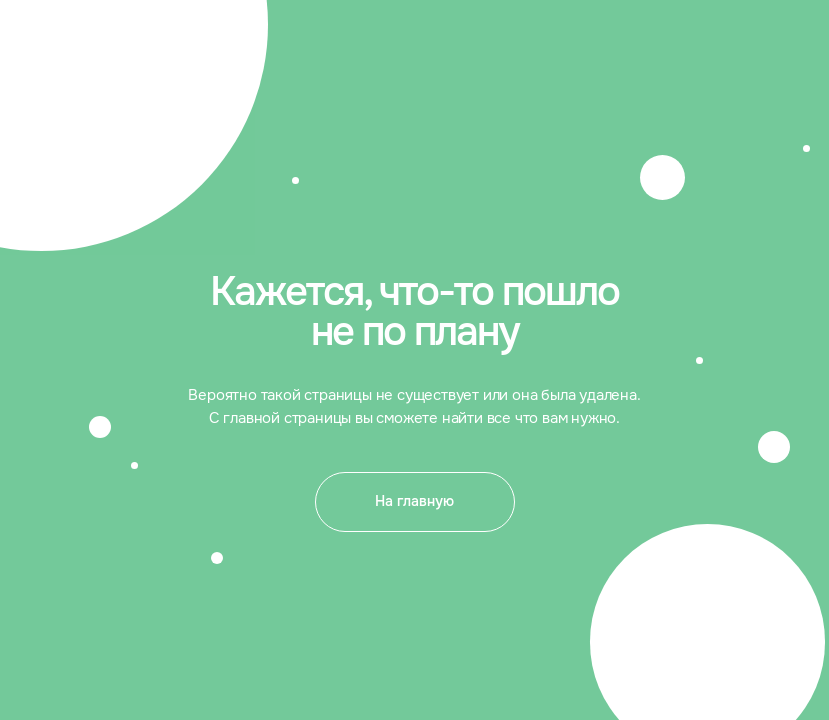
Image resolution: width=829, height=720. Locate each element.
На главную (414, 501)
